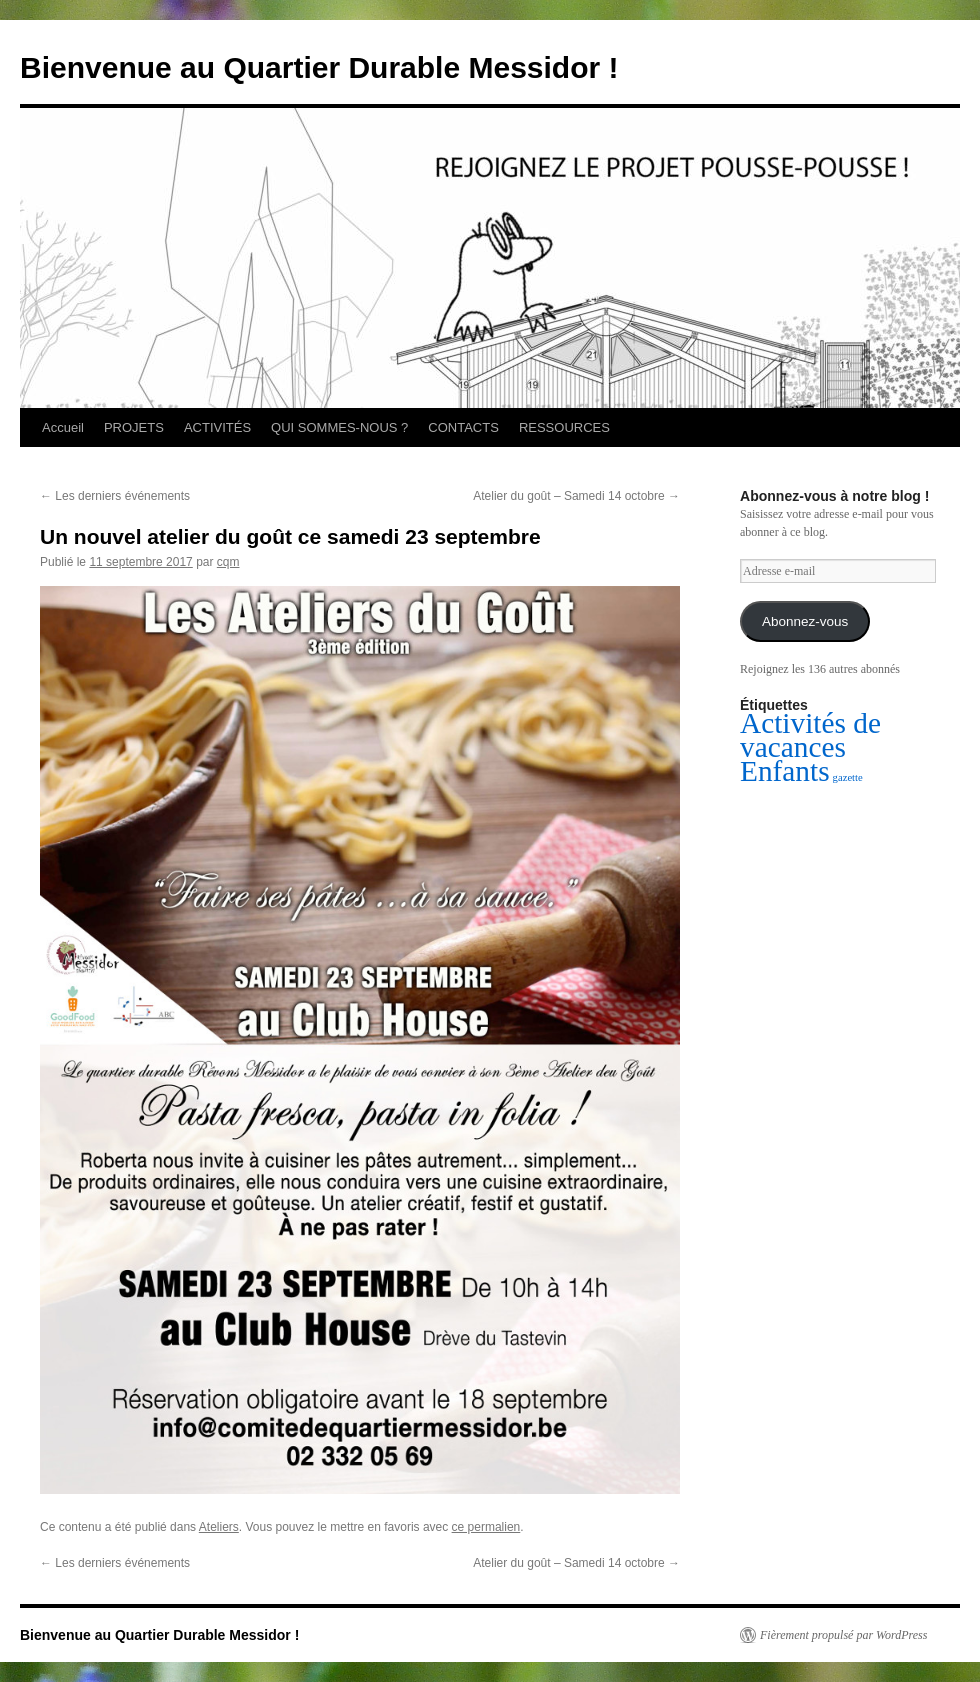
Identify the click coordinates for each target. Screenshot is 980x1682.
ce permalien (486, 1527)
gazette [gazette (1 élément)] (848, 777)
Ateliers (219, 1527)
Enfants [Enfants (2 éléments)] (785, 771)
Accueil (63, 427)
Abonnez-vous (805, 621)
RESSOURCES (564, 427)
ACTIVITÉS (217, 427)
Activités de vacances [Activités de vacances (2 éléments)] (810, 735)
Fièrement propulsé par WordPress (843, 1635)
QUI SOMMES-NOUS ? (339, 427)
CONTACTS (463, 427)
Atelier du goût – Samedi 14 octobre (576, 496)
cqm (228, 562)
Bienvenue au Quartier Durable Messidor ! (319, 67)
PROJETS (134, 427)
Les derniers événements (115, 496)
